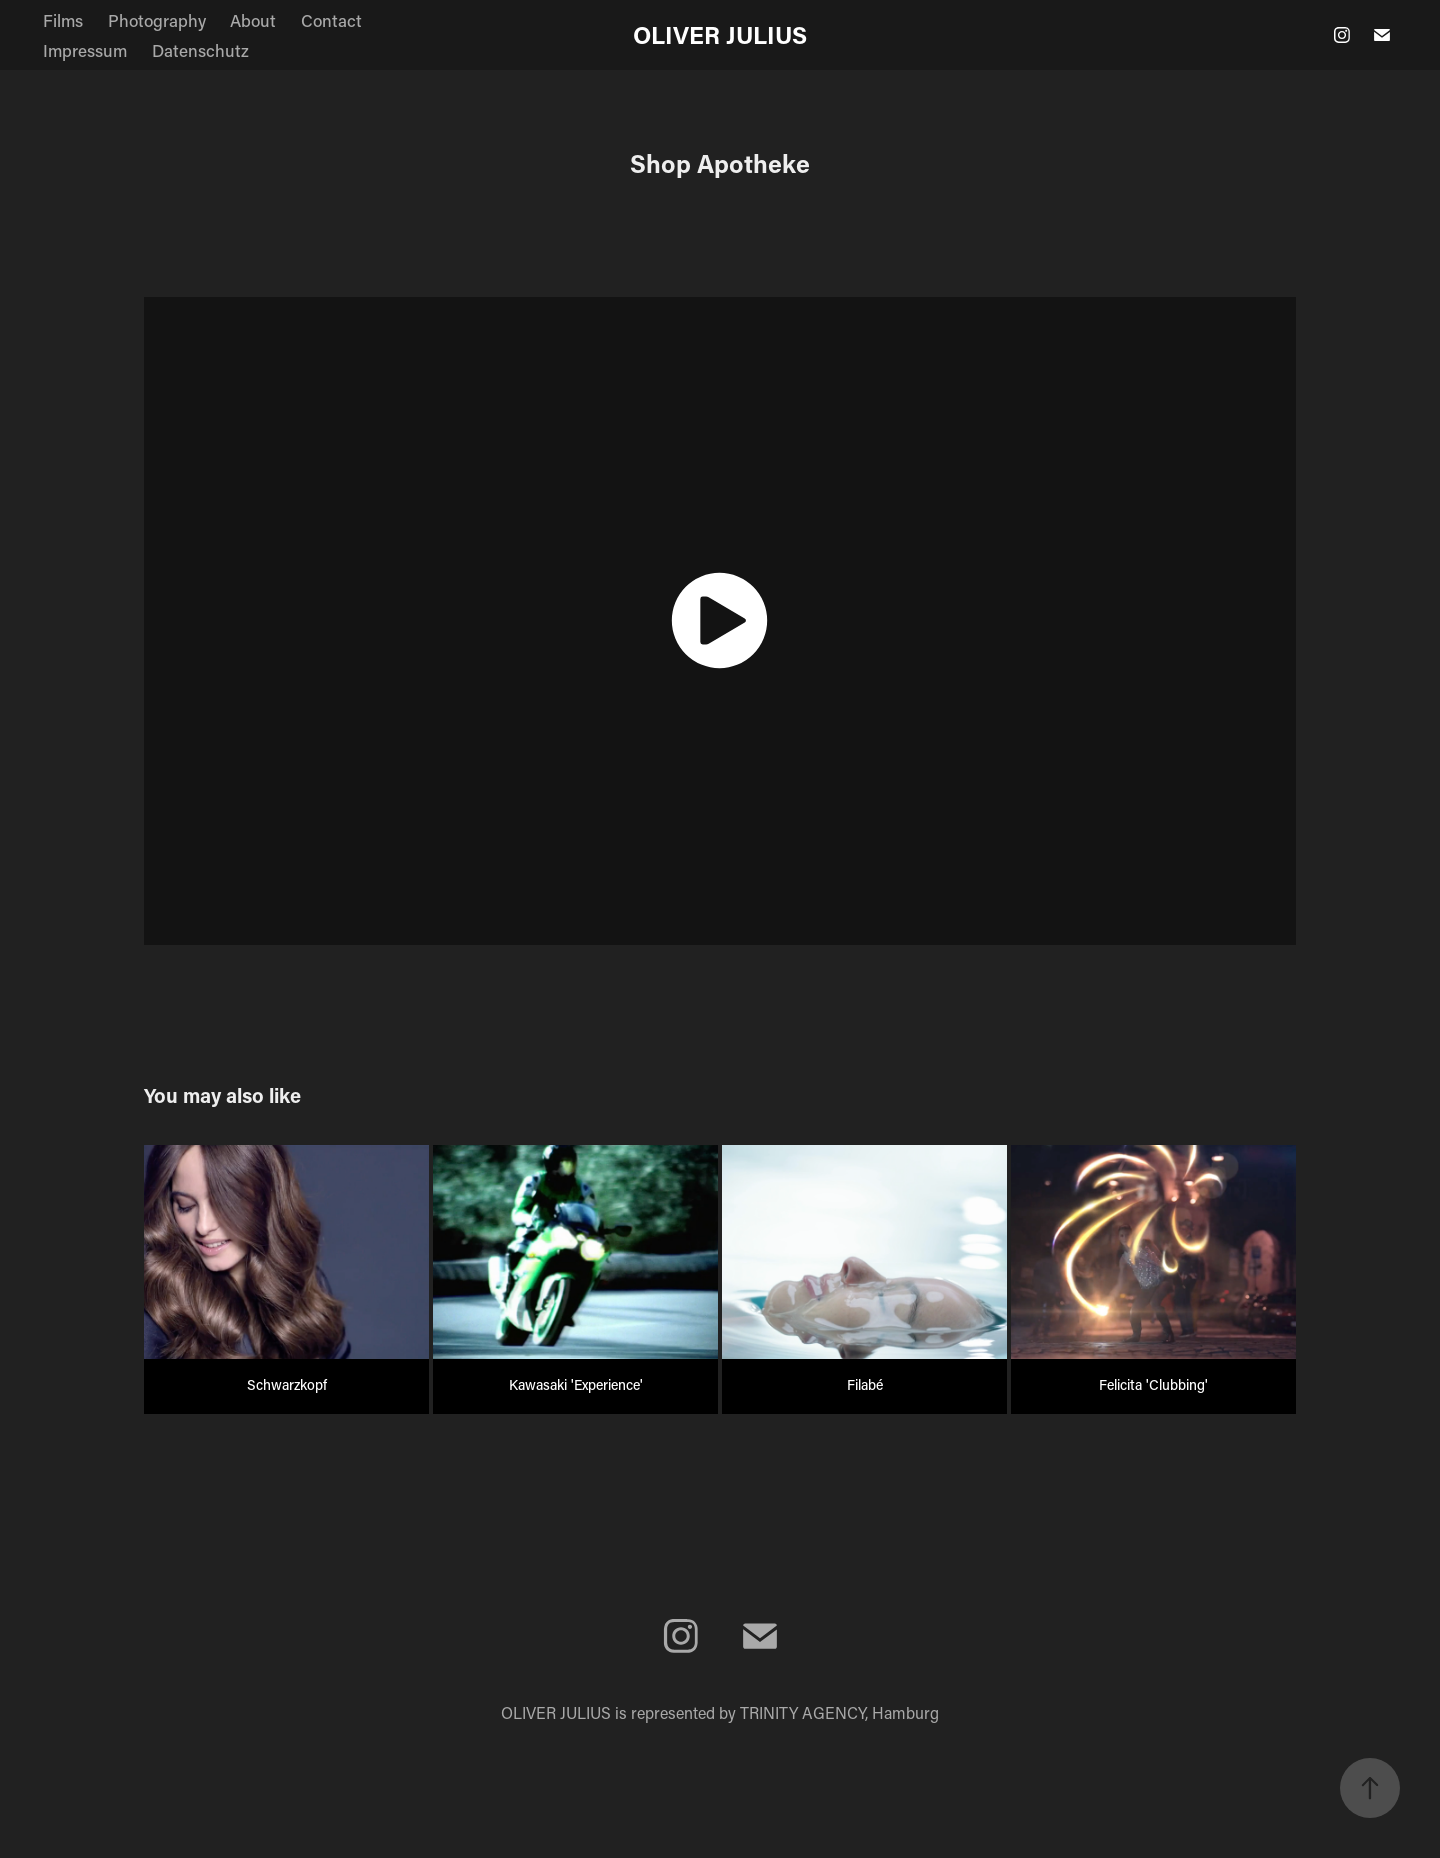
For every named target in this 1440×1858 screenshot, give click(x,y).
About (253, 20)
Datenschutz (200, 50)
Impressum (85, 50)
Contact (331, 20)
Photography (157, 20)
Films (63, 20)
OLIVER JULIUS (720, 34)
